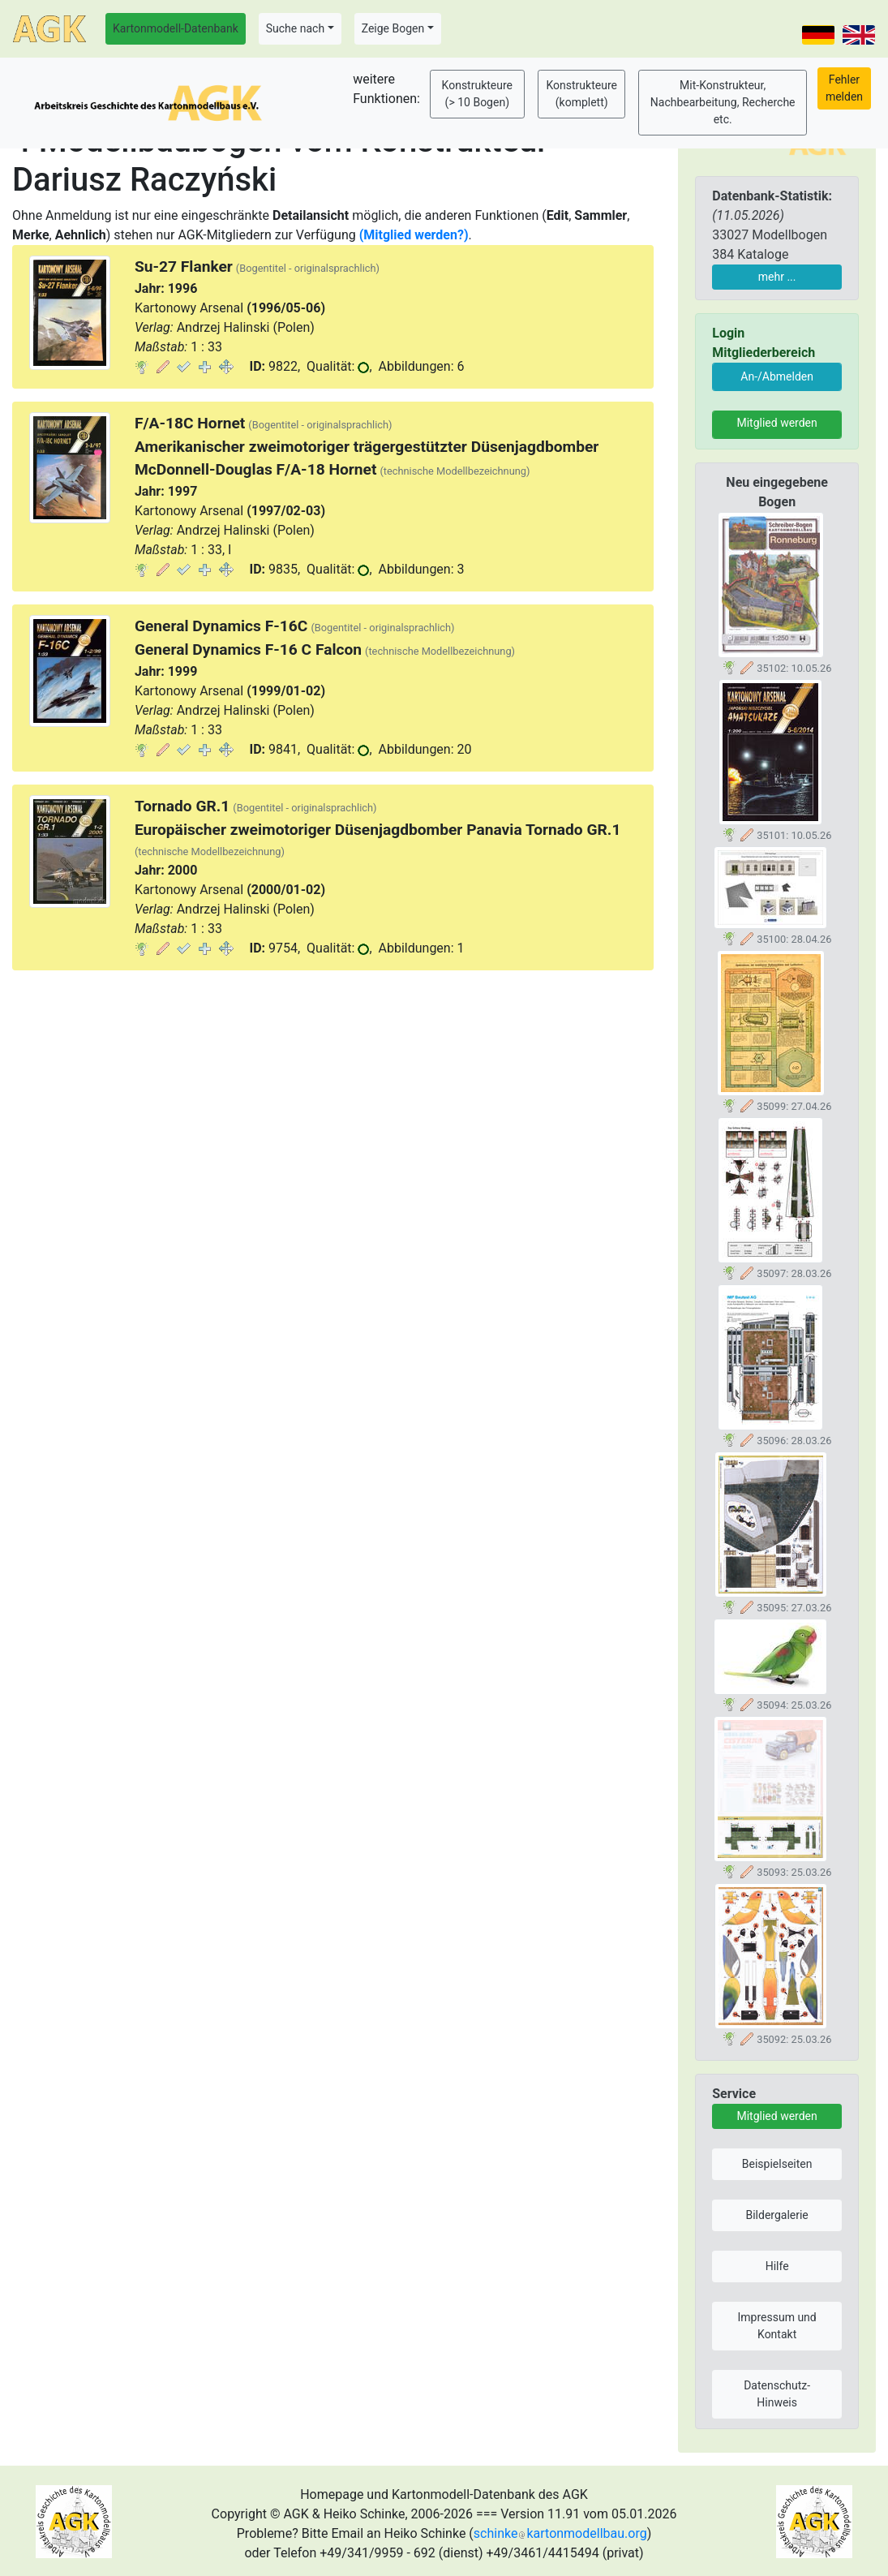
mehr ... (777, 276)
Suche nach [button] (295, 28)
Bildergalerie (776, 2214)
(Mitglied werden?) (414, 235)
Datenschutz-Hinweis (777, 2394)
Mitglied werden (776, 422)
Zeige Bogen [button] (393, 28)
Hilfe (777, 2266)
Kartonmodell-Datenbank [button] (175, 28)
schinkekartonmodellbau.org (560, 2533)
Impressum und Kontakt (777, 2326)
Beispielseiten (777, 2163)
